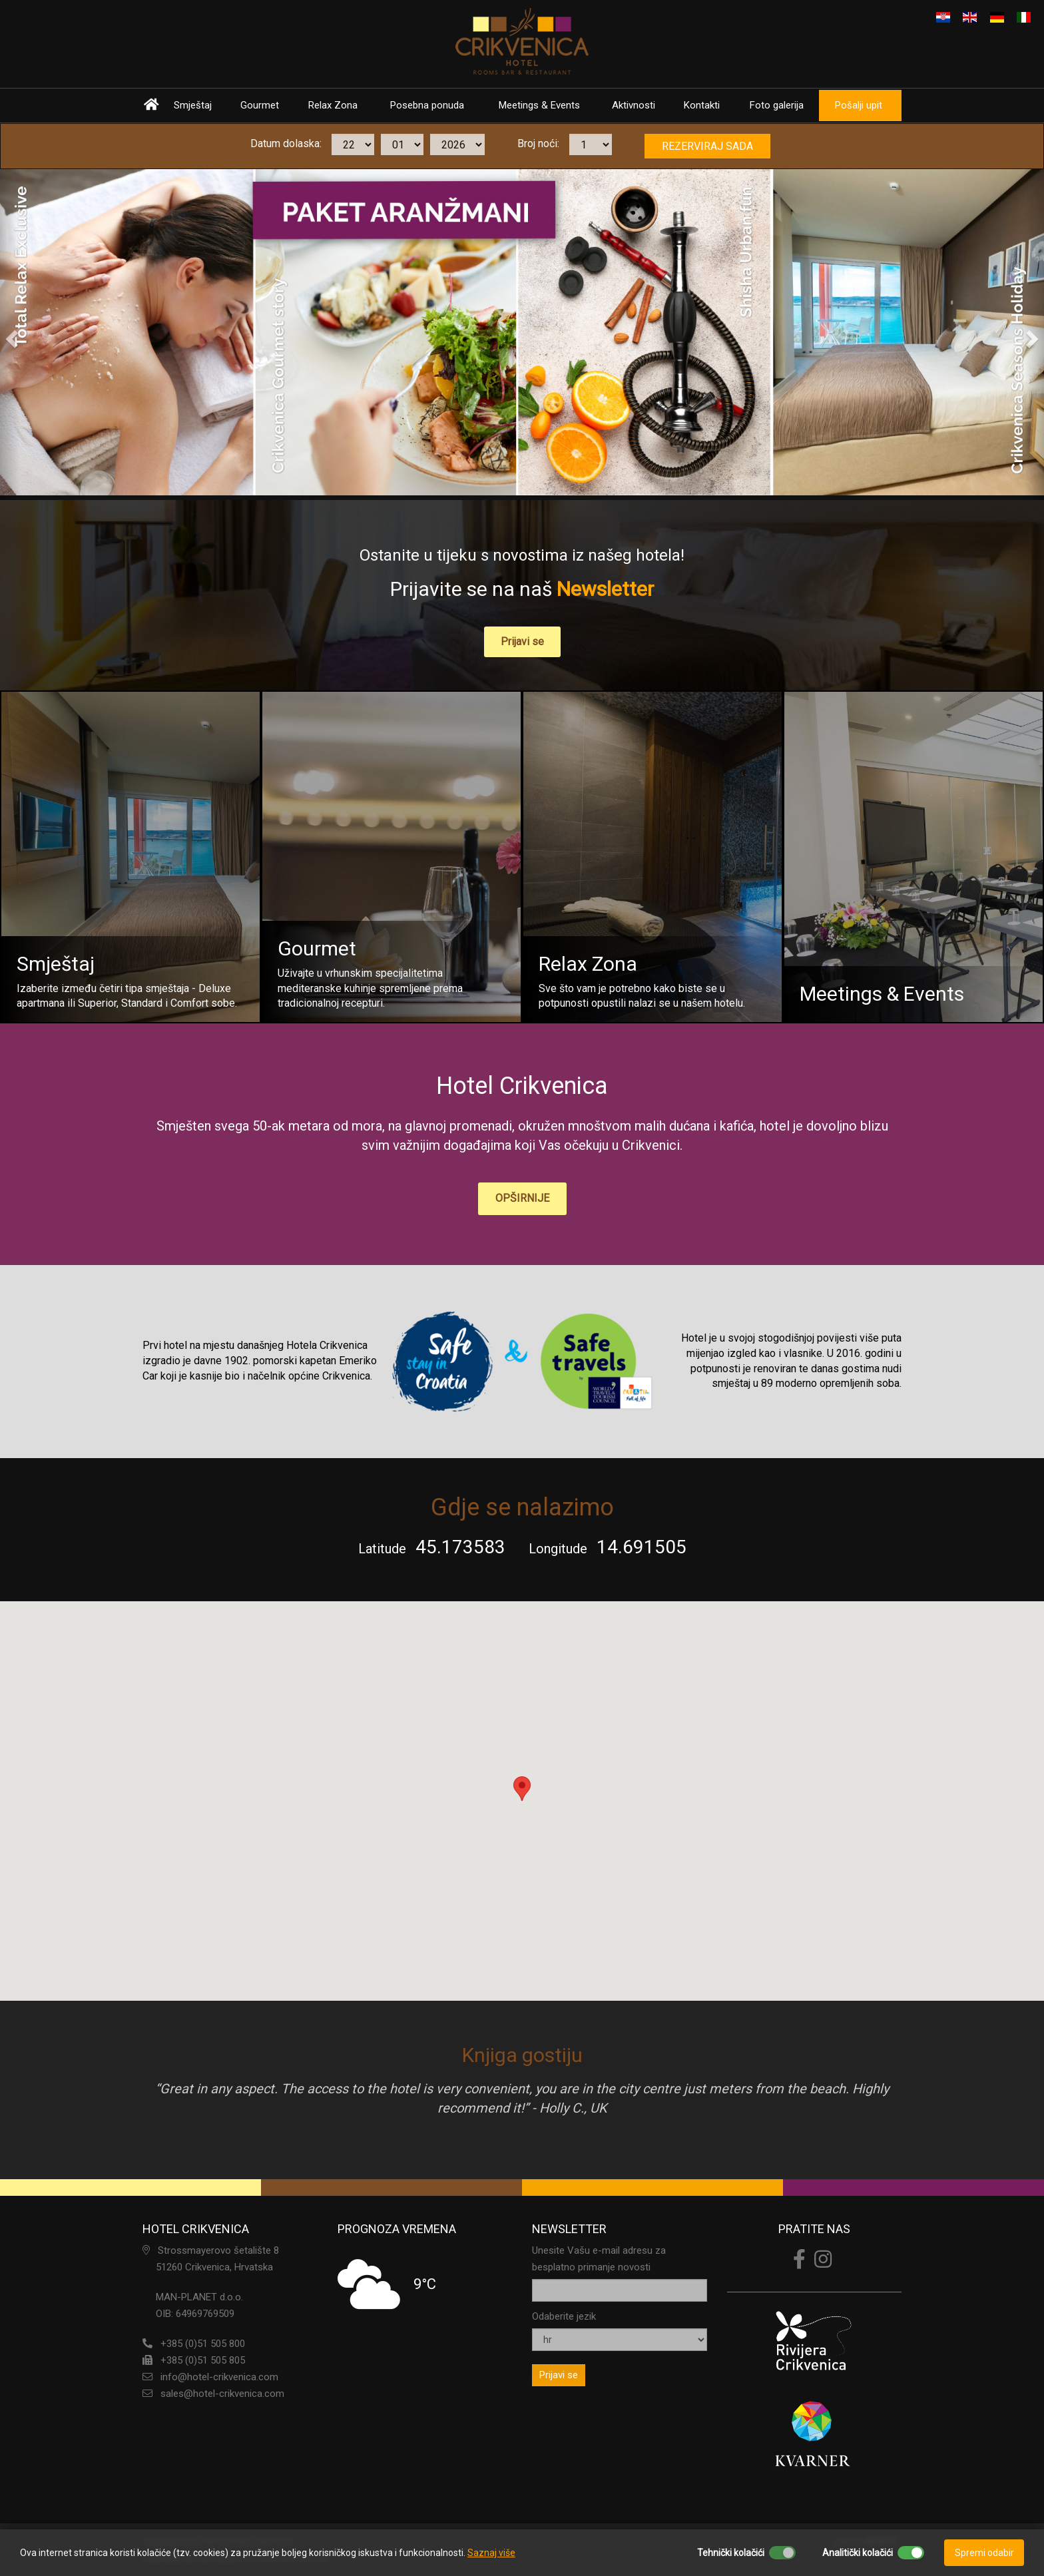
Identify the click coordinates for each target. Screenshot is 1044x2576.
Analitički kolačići (857, 2552)
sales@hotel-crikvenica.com (222, 2392)
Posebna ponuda (428, 105)
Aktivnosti (636, 105)
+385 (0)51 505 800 (202, 2342)
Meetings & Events (541, 105)
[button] (10, 334)
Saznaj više (491, 2552)
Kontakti (706, 105)
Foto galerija (781, 105)
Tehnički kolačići (730, 2552)
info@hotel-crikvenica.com (219, 2376)
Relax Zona (334, 105)
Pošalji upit (862, 105)
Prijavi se (522, 641)
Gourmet (260, 105)
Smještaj (193, 105)
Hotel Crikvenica (522, 1086)
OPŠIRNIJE (522, 1196)
